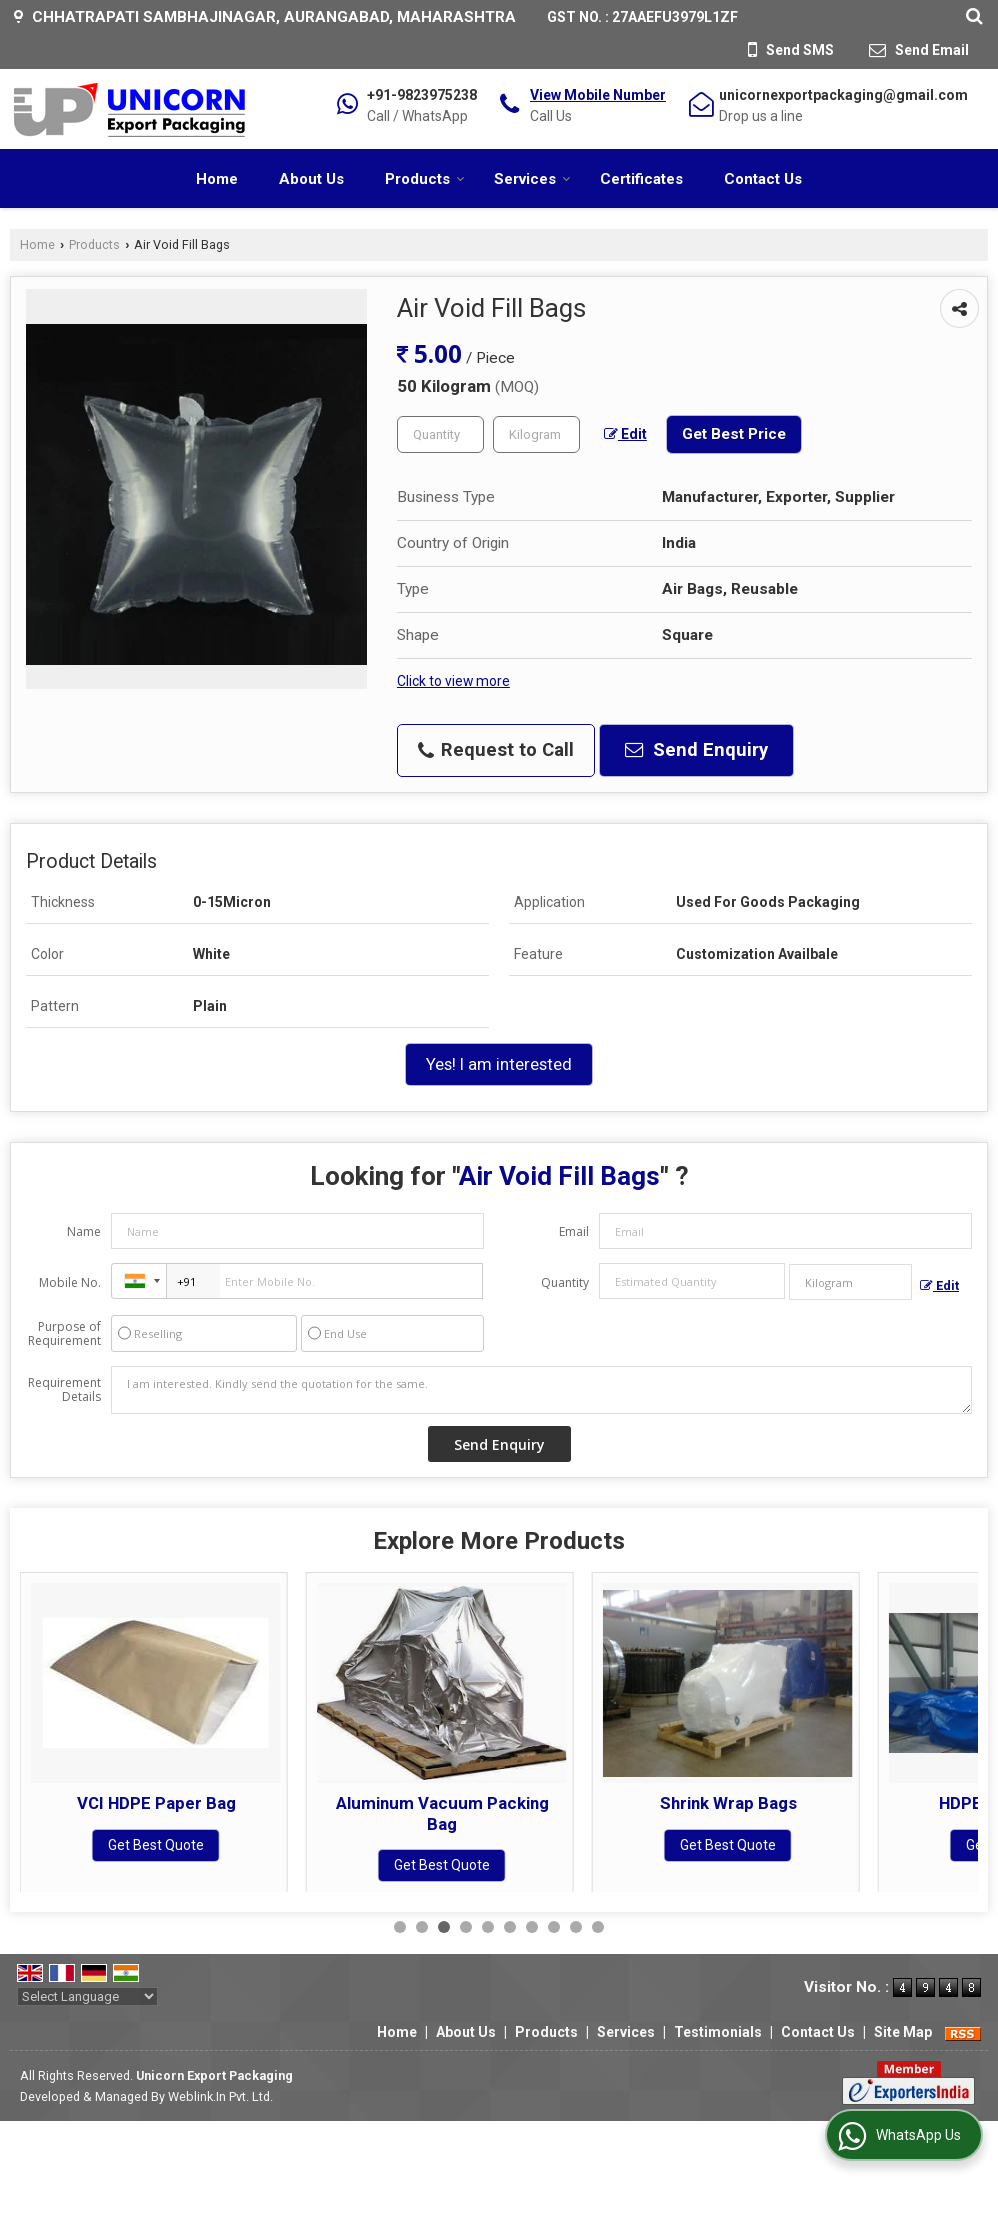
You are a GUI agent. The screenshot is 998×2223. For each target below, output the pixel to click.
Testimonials (718, 2032)
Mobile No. (70, 1282)
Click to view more (453, 681)
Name (84, 1231)
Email (574, 1231)
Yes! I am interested (499, 1064)
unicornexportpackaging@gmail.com (843, 95)
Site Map (903, 2032)
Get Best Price (734, 434)
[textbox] (536, 434)
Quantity (565, 1282)
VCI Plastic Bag (156, 1803)
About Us (311, 179)
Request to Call (496, 750)
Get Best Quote (156, 1845)
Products (425, 179)
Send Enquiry (696, 750)
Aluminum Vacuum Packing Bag (728, 1813)
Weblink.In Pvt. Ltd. (220, 2096)
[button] (598, 95)
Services (532, 179)
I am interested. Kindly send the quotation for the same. (541, 1390)
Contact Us (763, 179)
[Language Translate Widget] (87, 1996)
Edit (625, 434)
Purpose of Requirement (64, 1334)
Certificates (641, 179)
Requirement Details (64, 1390)
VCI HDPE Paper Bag (442, 1803)
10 (598, 1927)
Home (217, 179)
